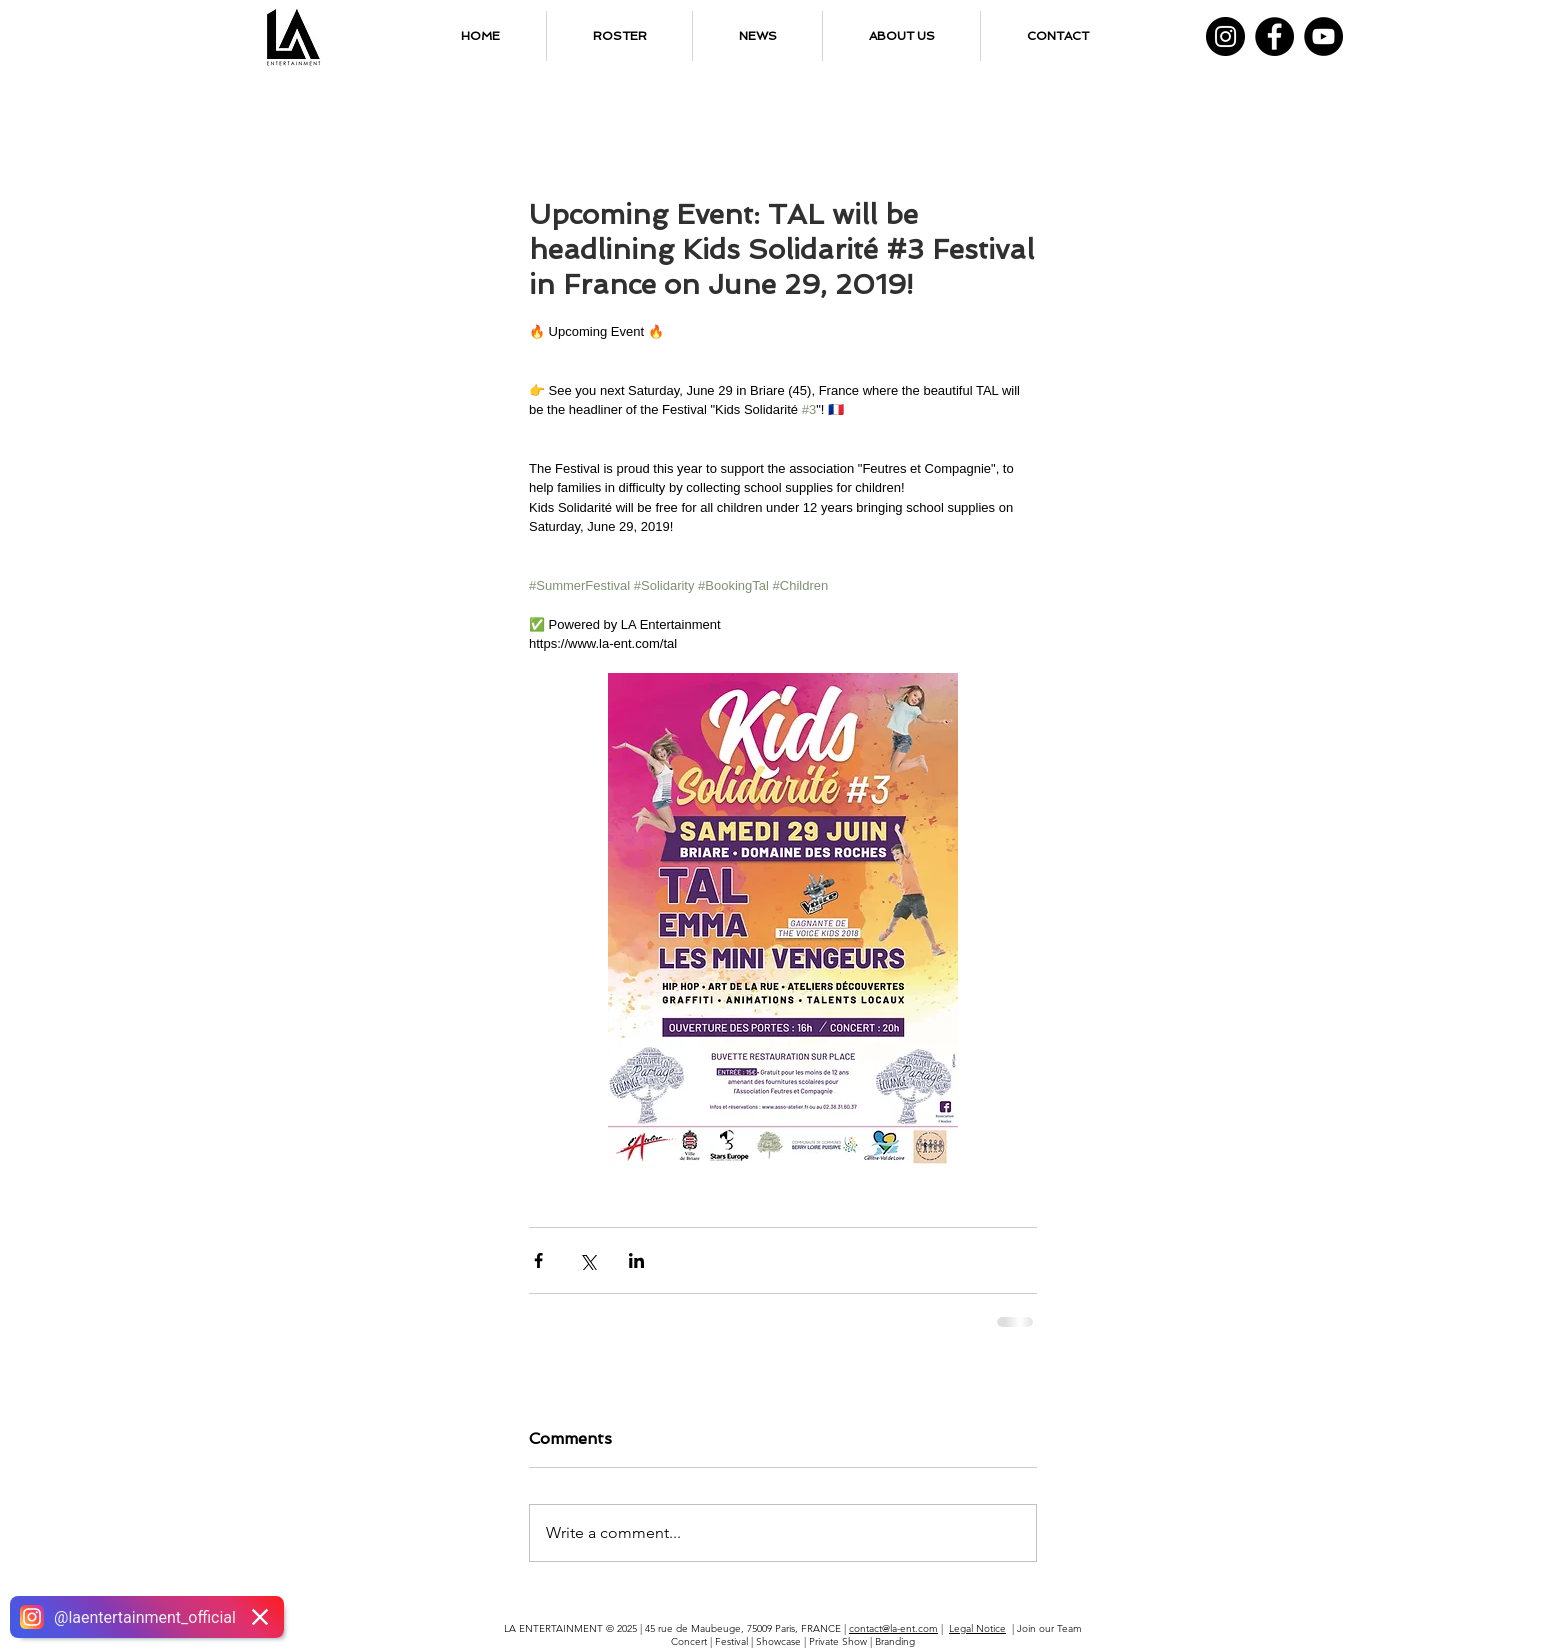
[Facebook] (1274, 36)
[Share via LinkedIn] (636, 1260)
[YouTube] (1323, 36)
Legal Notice (977, 1628)
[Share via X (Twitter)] (587, 1260)
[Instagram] (1225, 36)
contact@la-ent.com (893, 1628)
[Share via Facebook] (538, 1260)
